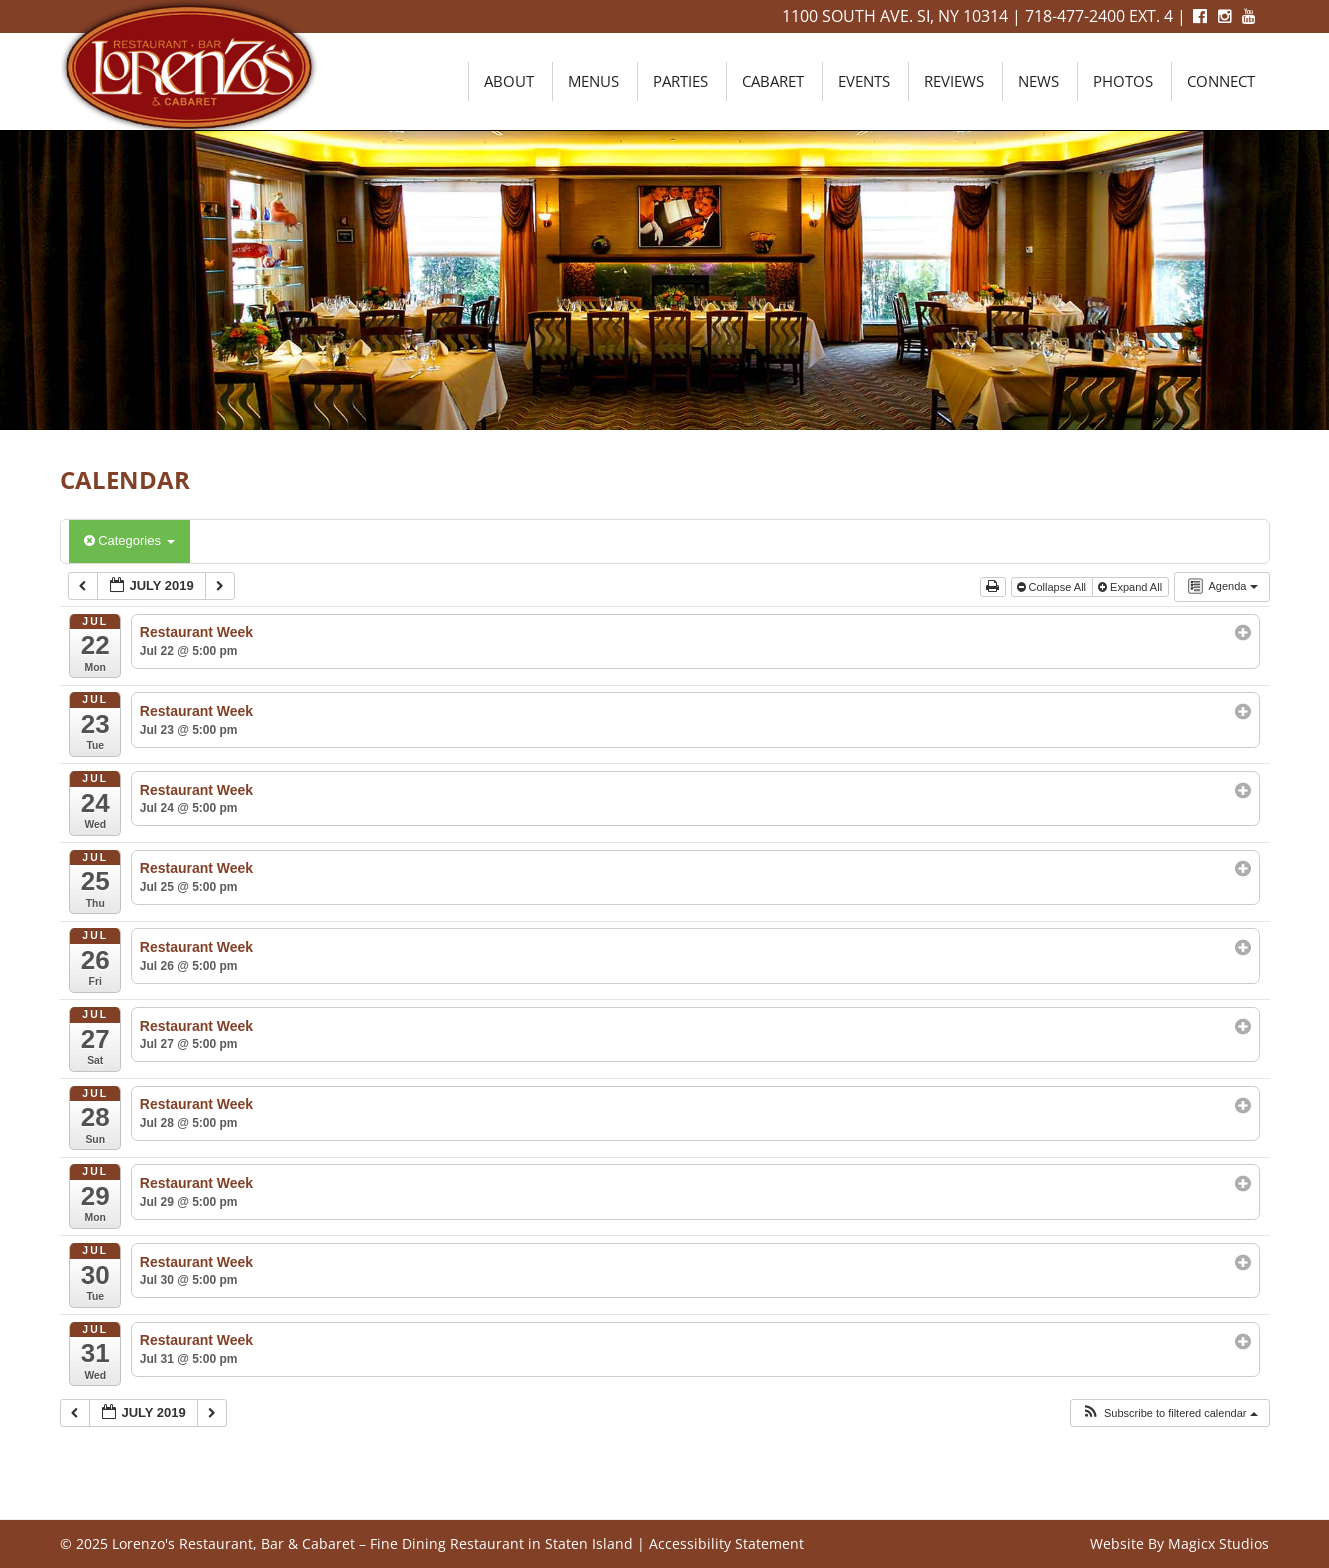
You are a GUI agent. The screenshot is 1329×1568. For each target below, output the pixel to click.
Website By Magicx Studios (1179, 1543)
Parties (680, 81)
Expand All (1131, 587)
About (509, 81)
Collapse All (1053, 587)
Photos (1123, 81)
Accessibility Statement (726, 1543)
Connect (1221, 81)
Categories (129, 540)
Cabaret (773, 81)
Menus (593, 81)
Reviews (954, 81)
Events (864, 81)
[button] (1169, 1413)
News (1038, 81)
